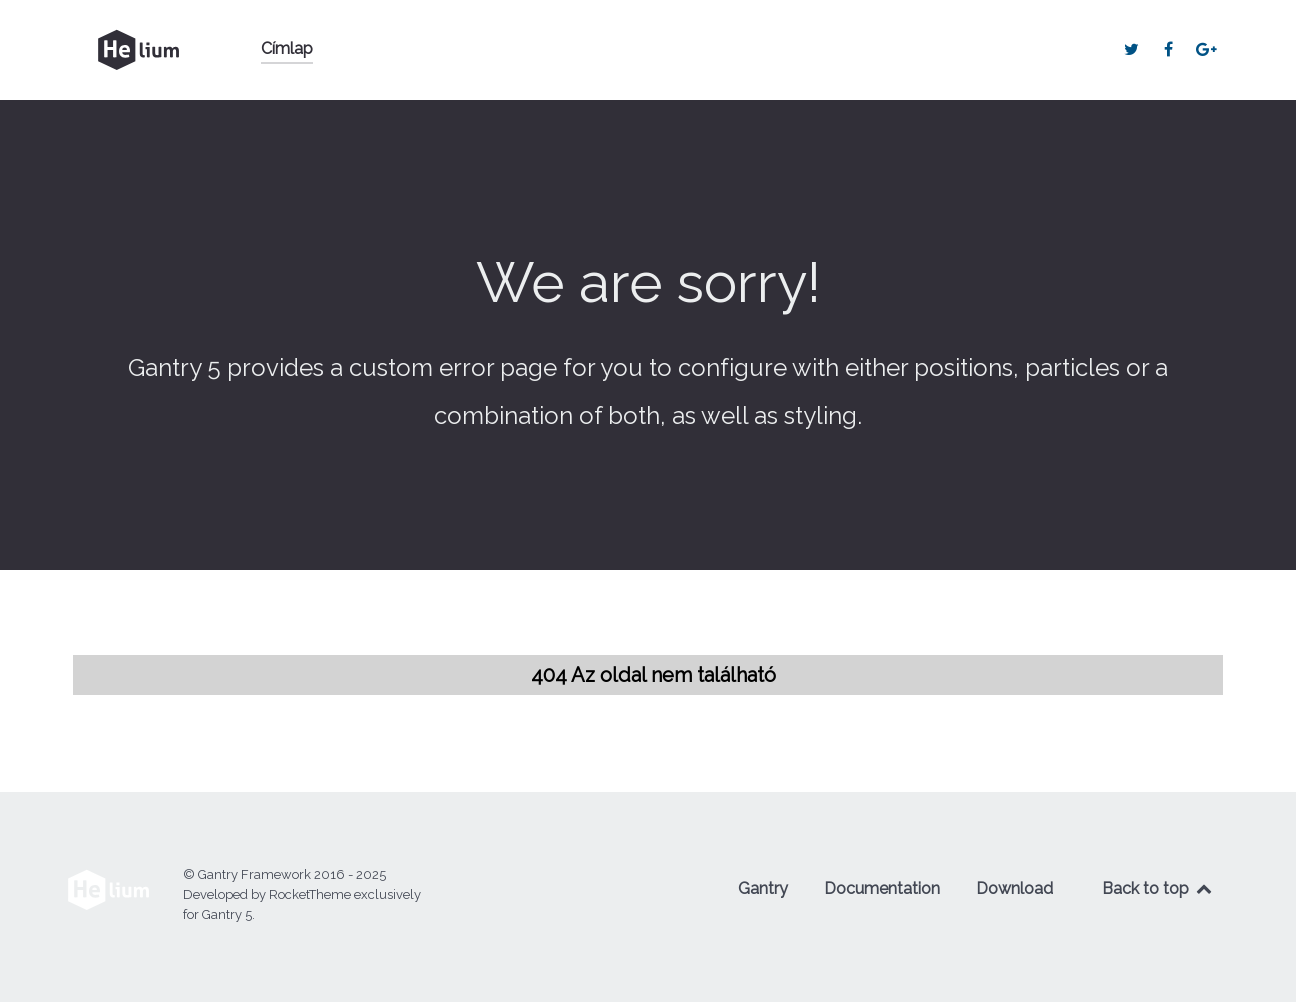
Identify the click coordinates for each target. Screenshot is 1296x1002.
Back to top (1158, 888)
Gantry (763, 888)
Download (1014, 888)
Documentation (882, 888)
